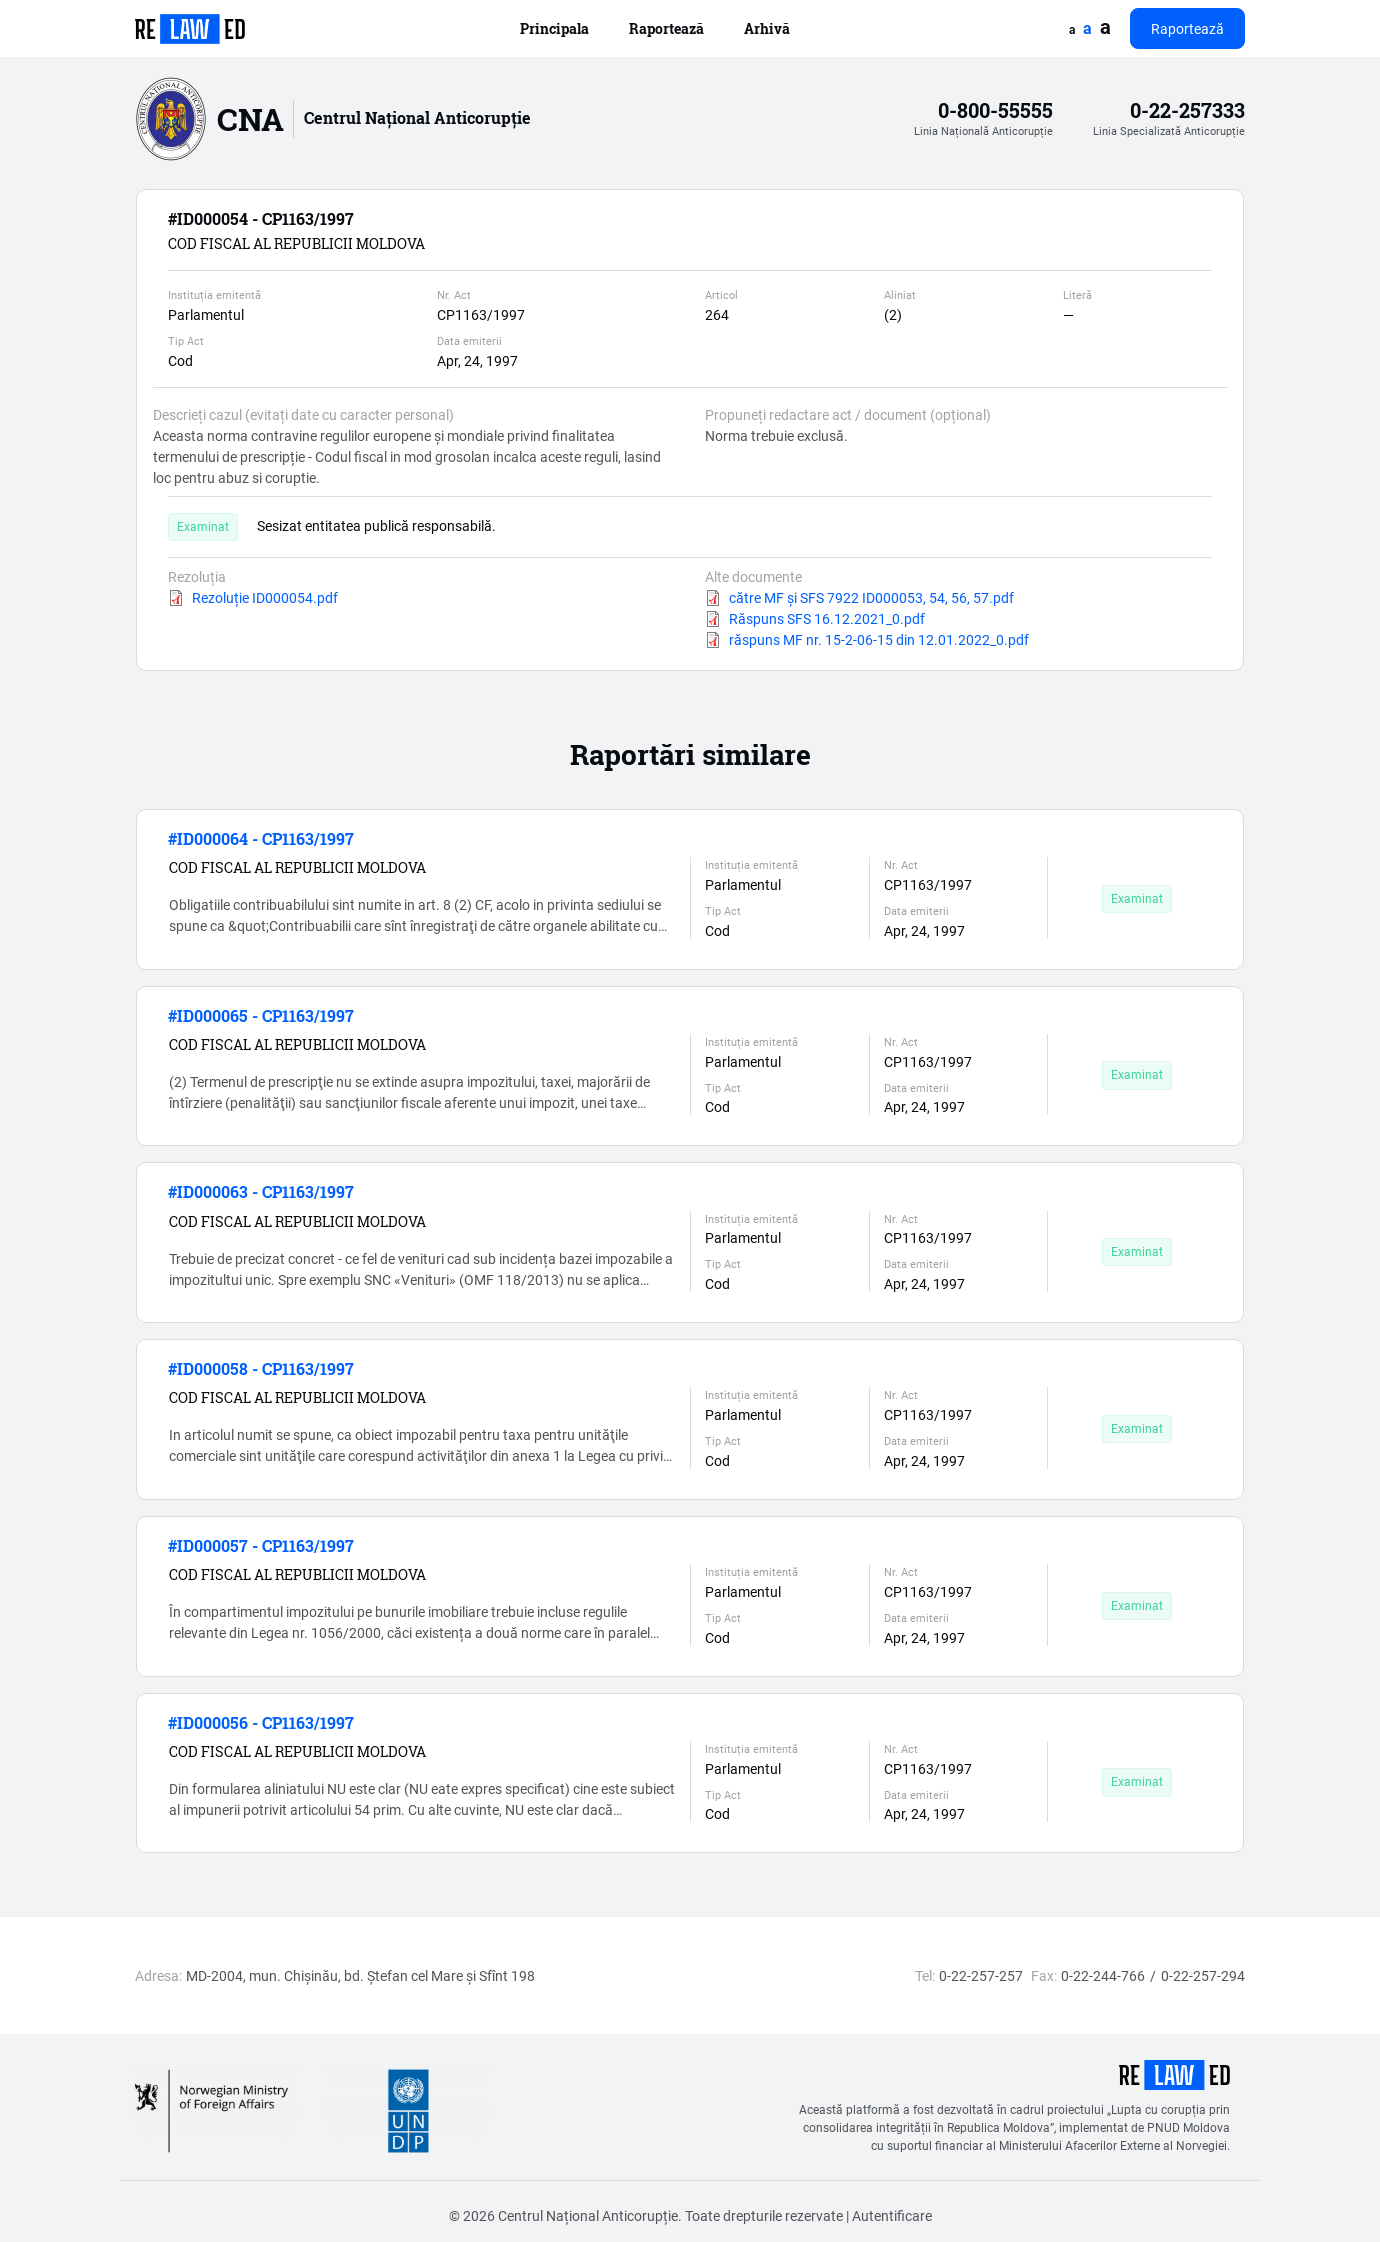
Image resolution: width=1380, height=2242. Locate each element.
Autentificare (892, 2215)
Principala (554, 28)
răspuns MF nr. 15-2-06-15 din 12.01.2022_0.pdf (879, 639)
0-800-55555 (995, 110)
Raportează (666, 28)
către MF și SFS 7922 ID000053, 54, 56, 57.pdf (871, 597)
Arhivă (767, 28)
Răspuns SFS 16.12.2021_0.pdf (827, 618)
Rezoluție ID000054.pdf (265, 597)
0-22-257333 (1187, 110)
